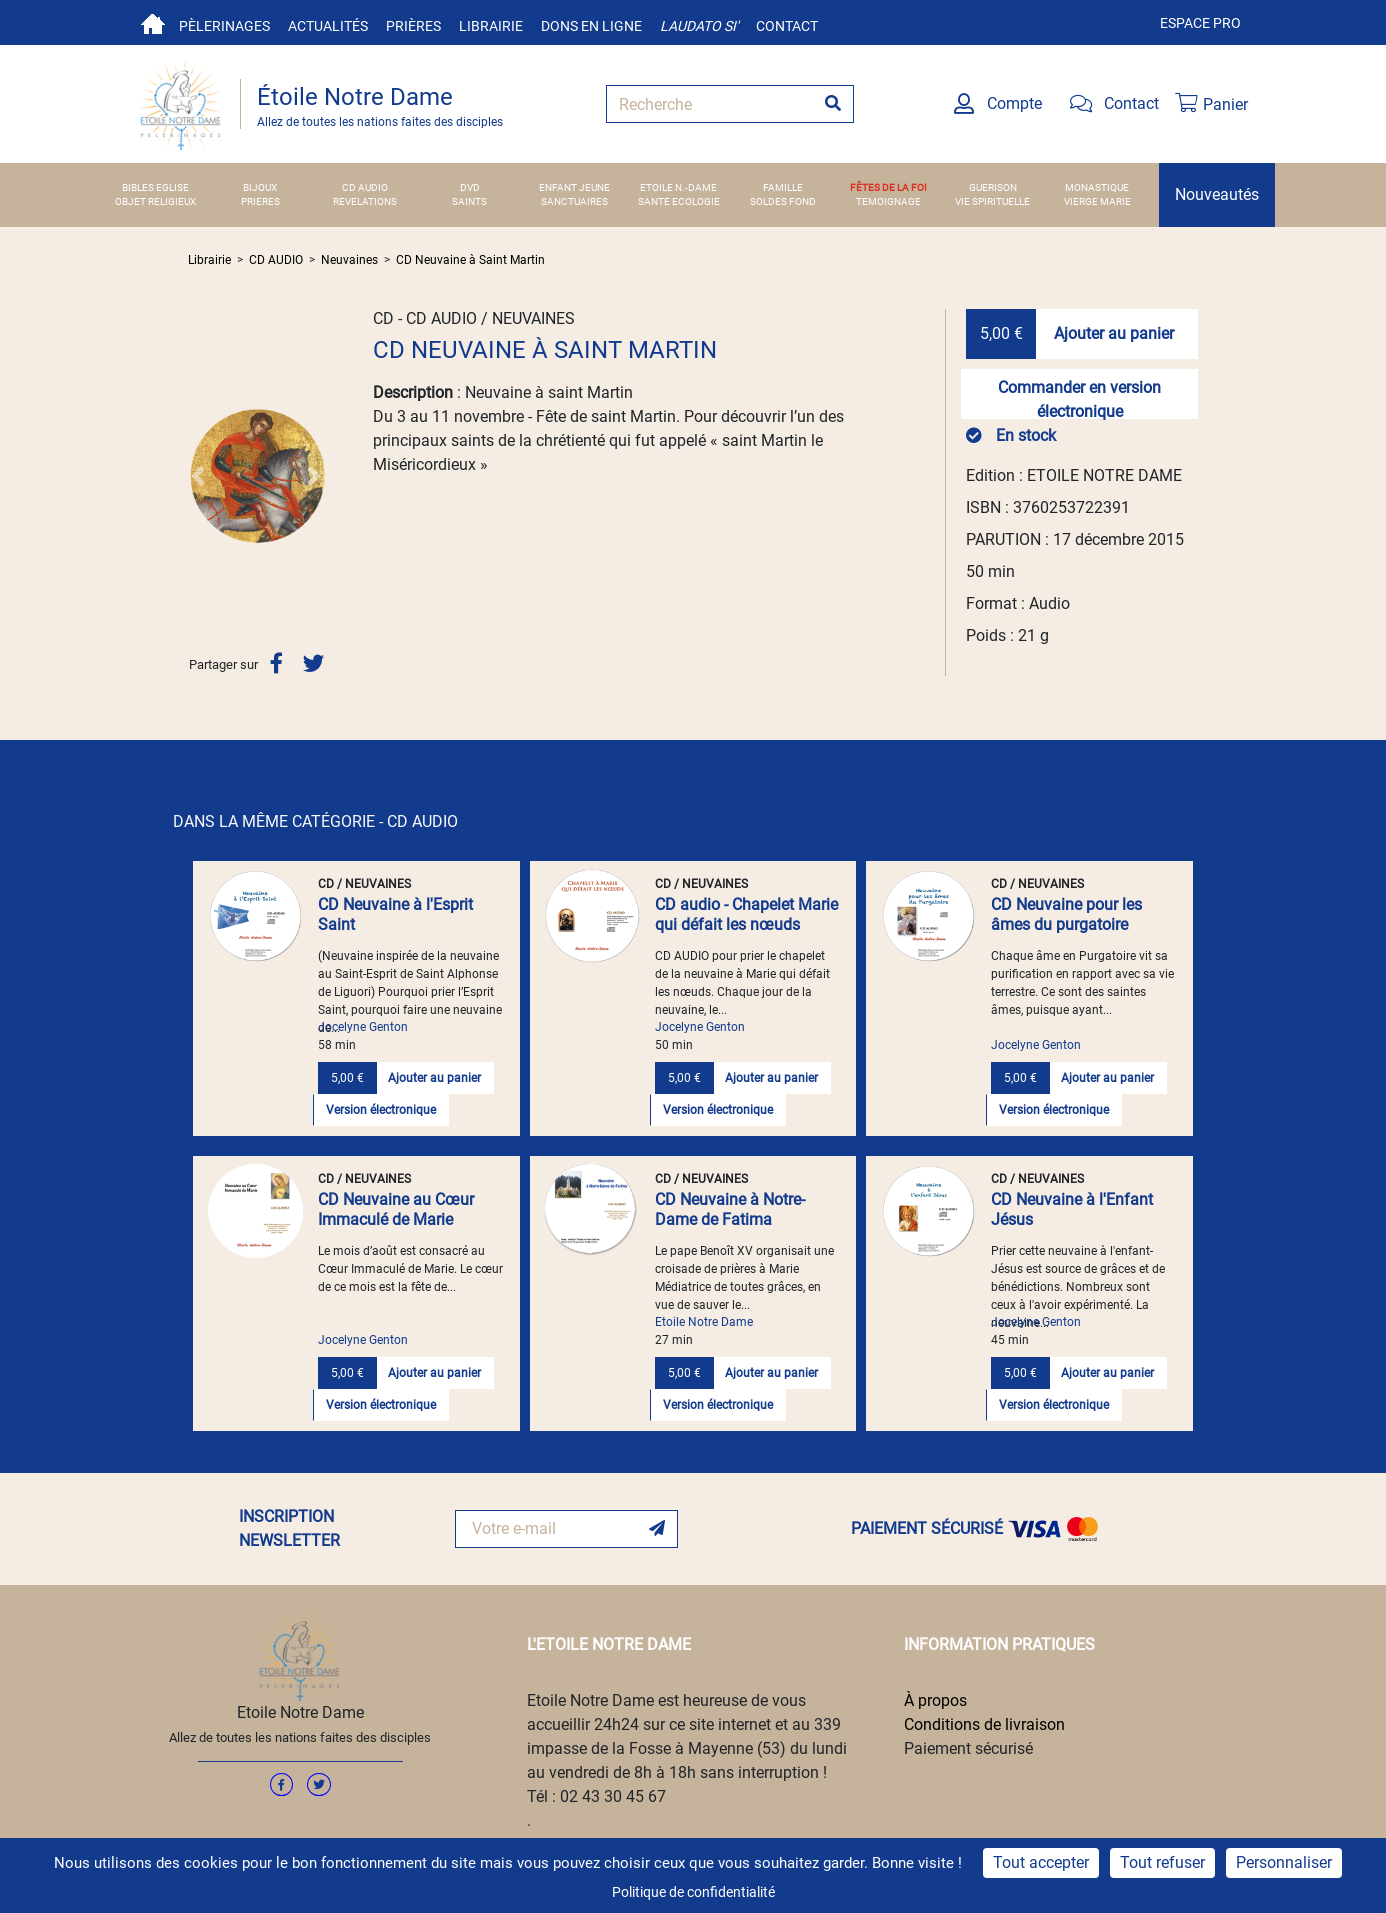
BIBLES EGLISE (155, 187)
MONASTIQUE (1097, 187)
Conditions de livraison (984, 1724)
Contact (787, 26)
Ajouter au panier (1114, 333)
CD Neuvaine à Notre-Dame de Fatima (730, 1209)
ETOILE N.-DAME (678, 187)
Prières (413, 26)
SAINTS (469, 201)
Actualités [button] (328, 26)
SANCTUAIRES (574, 201)
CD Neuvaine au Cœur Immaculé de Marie (396, 1209)
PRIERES (260, 201)
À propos (935, 1700)
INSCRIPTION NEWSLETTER (289, 1528)
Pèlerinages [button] (224, 26)
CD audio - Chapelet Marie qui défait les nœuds (746, 914)
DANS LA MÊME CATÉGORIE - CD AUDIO (315, 821)
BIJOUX (260, 187)
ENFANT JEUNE (574, 187)
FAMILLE (783, 187)
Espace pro (1200, 23)
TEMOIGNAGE (888, 201)
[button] (198, 475)
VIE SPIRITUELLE (992, 201)
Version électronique (381, 1110)
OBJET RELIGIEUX (155, 201)
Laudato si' (699, 26)
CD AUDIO (365, 187)
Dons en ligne (591, 26)
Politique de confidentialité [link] (693, 1892)
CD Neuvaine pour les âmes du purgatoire (1066, 914)
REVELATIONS (365, 201)
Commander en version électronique (1079, 398)
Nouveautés (1217, 194)
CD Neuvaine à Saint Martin (470, 260)
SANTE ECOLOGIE (679, 201)
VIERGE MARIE (1097, 201)
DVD (470, 187)
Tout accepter (1041, 1862)
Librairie (491, 26)
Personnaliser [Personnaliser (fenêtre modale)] (1284, 1862)
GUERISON (993, 187)
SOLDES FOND (783, 201)
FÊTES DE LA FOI (888, 187)
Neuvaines (349, 260)
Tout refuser (1162, 1862)
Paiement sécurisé (968, 1748)
